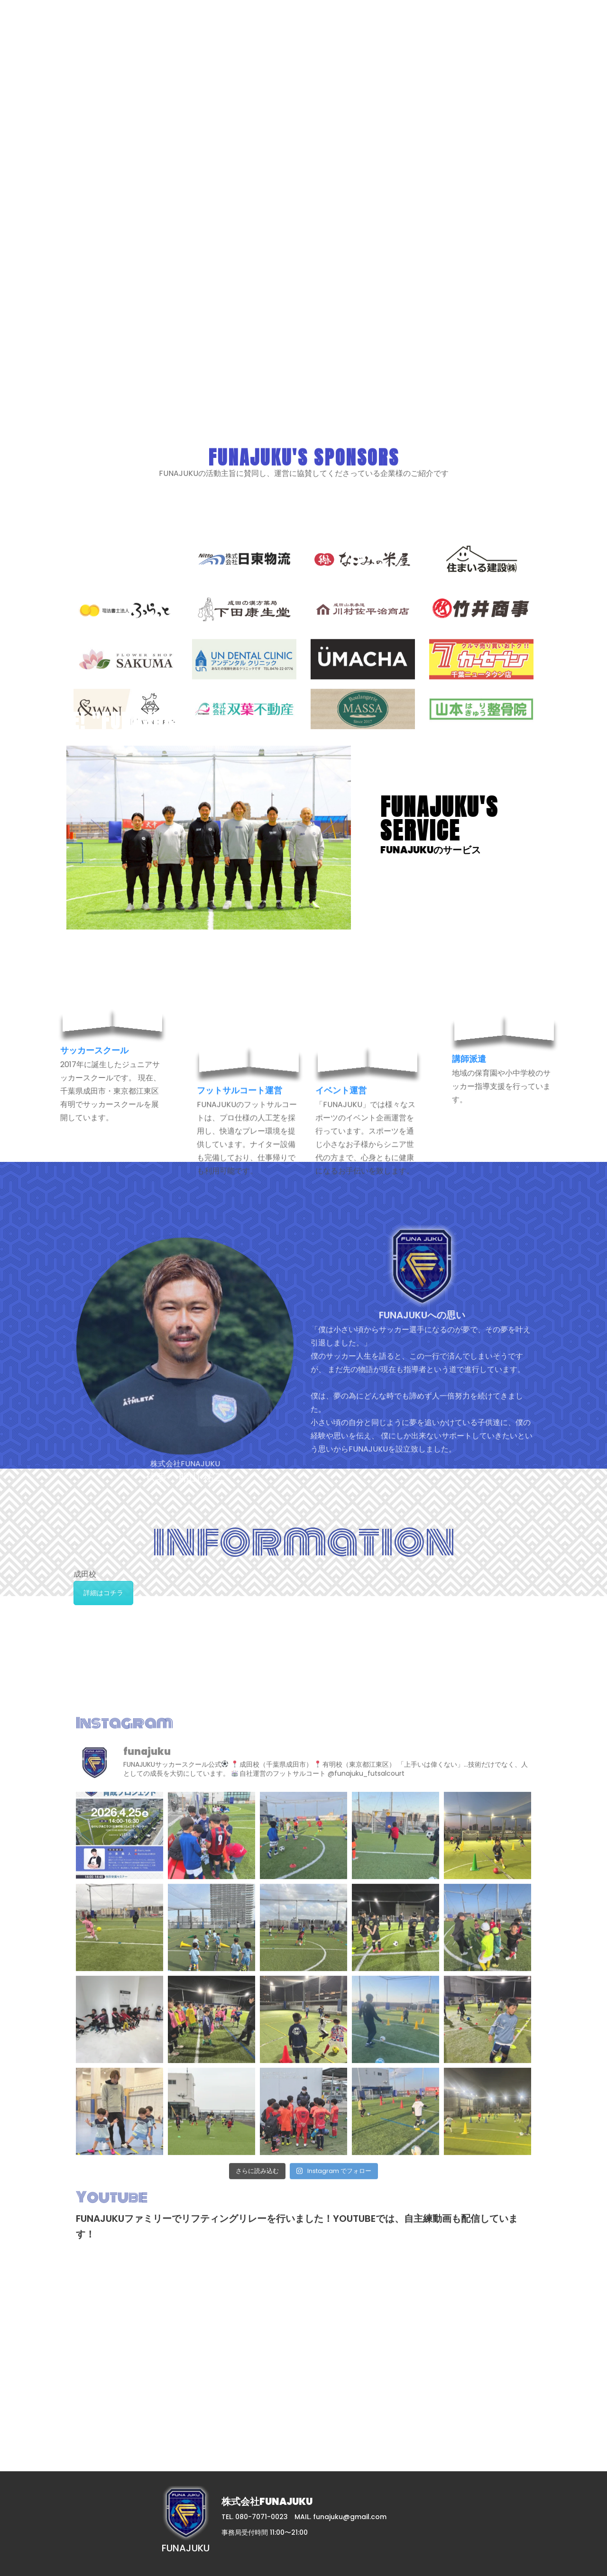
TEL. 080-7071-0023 (254, 2516)
